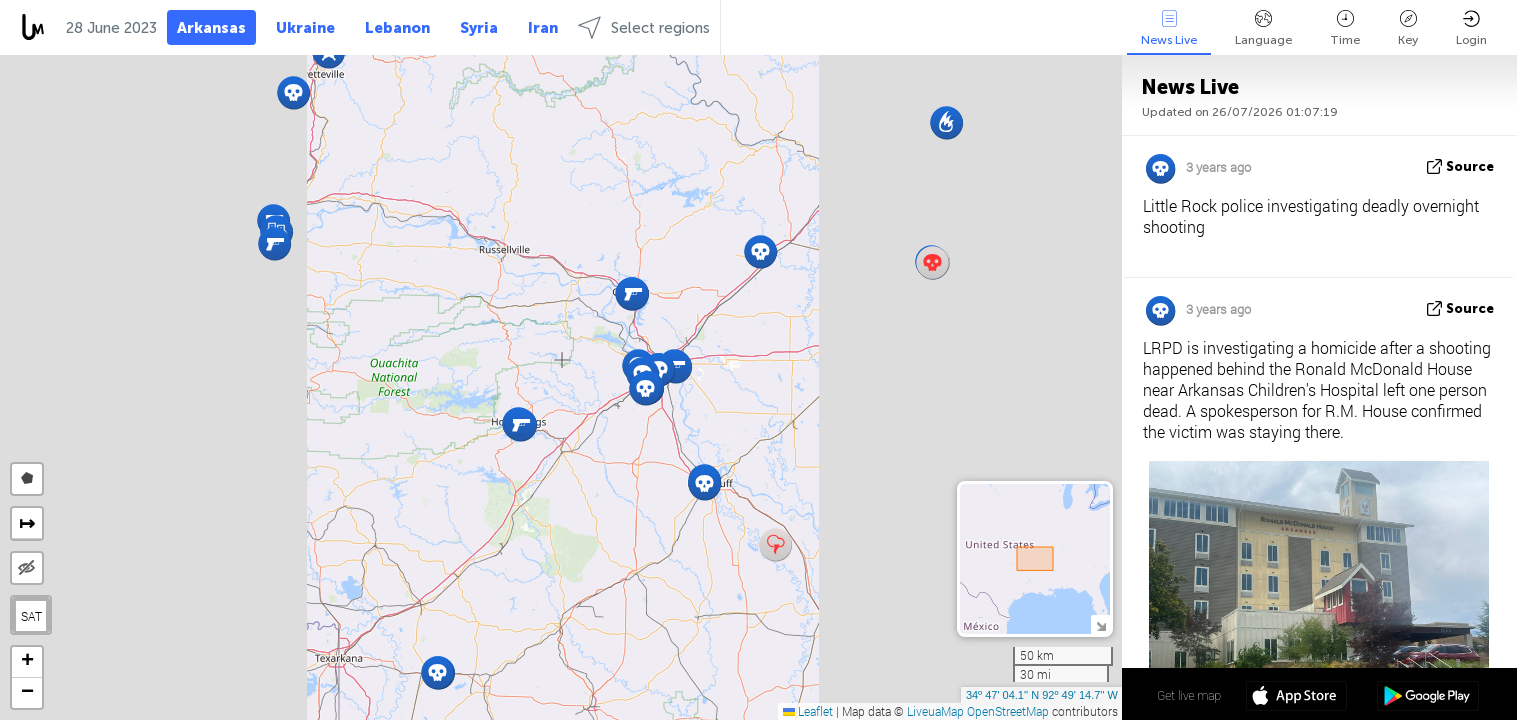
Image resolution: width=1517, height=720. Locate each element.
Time (1345, 28)
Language (1263, 28)
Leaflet (808, 711)
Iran (543, 28)
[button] (775, 544)
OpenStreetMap (1008, 711)
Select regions (644, 27)
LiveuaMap (935, 711)
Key (1408, 28)
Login (1471, 28)
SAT (31, 616)
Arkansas (211, 28)
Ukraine (305, 28)
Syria (479, 28)
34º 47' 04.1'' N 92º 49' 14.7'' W (1042, 695)
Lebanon (397, 28)
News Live (1169, 28)
